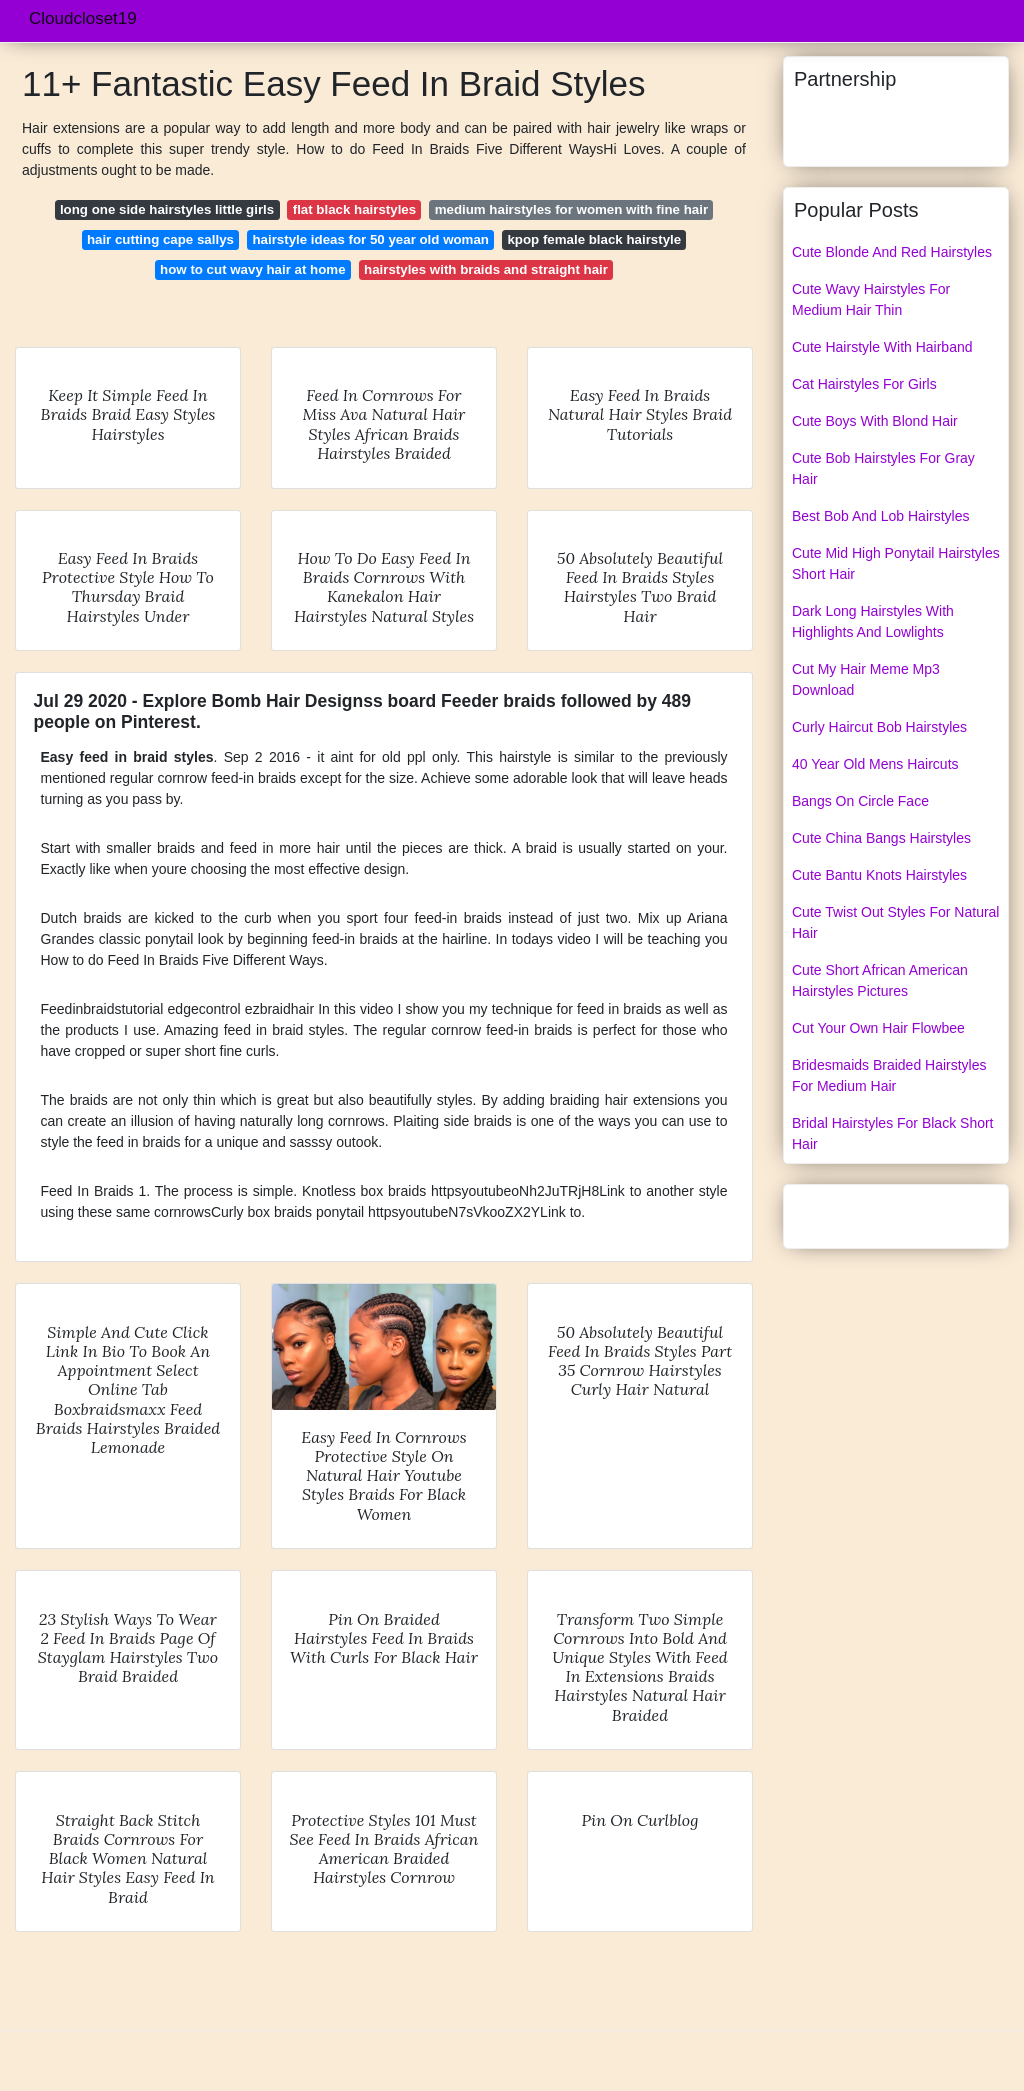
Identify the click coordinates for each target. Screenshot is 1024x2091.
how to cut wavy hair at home (252, 269)
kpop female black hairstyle (594, 239)
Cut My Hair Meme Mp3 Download (866, 679)
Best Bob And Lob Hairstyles (880, 516)
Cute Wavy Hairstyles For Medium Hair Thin (871, 299)
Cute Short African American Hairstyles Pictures (880, 980)
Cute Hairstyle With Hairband (882, 347)
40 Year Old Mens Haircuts (875, 764)
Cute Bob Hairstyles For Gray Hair (883, 468)
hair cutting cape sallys (160, 239)
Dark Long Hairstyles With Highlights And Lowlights (873, 621)
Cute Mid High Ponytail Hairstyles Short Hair (896, 563)
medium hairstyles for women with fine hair (571, 209)
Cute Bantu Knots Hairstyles (879, 875)
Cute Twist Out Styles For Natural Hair (895, 922)
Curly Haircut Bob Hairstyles (879, 727)
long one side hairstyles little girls (167, 209)
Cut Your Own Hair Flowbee (878, 1028)
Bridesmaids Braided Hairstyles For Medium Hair (889, 1075)
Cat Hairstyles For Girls (864, 384)
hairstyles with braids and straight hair (486, 269)
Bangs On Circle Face (860, 801)
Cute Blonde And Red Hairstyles (892, 252)
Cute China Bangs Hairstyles (881, 838)
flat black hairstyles (354, 209)
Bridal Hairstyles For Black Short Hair (893, 1133)
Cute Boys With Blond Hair (875, 421)
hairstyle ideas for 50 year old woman (370, 239)
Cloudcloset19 (83, 18)
